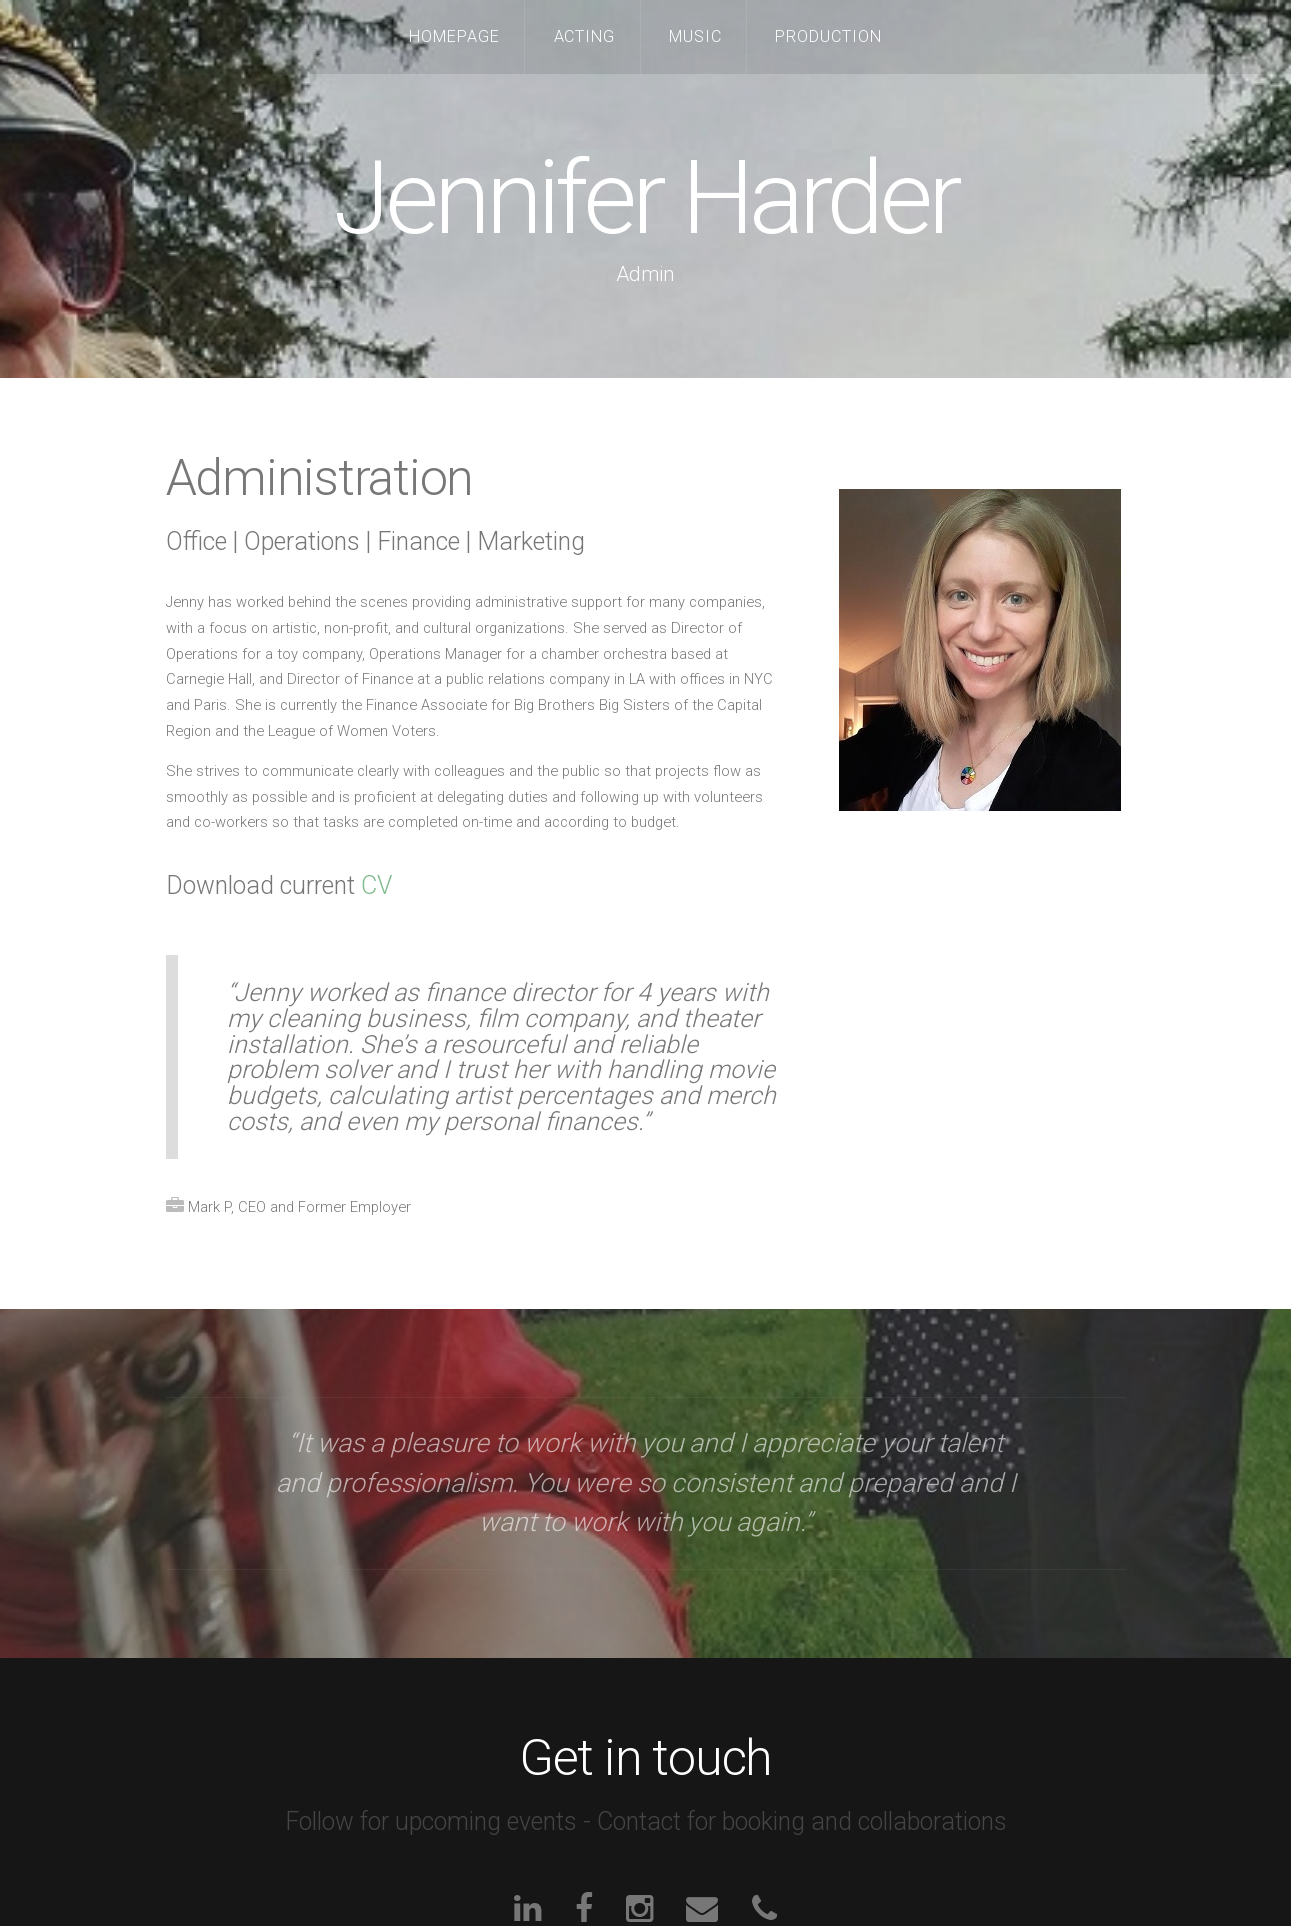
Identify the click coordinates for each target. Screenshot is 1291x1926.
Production (828, 36)
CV (376, 885)
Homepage (454, 36)
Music (695, 36)
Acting (585, 36)
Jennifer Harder (645, 198)
